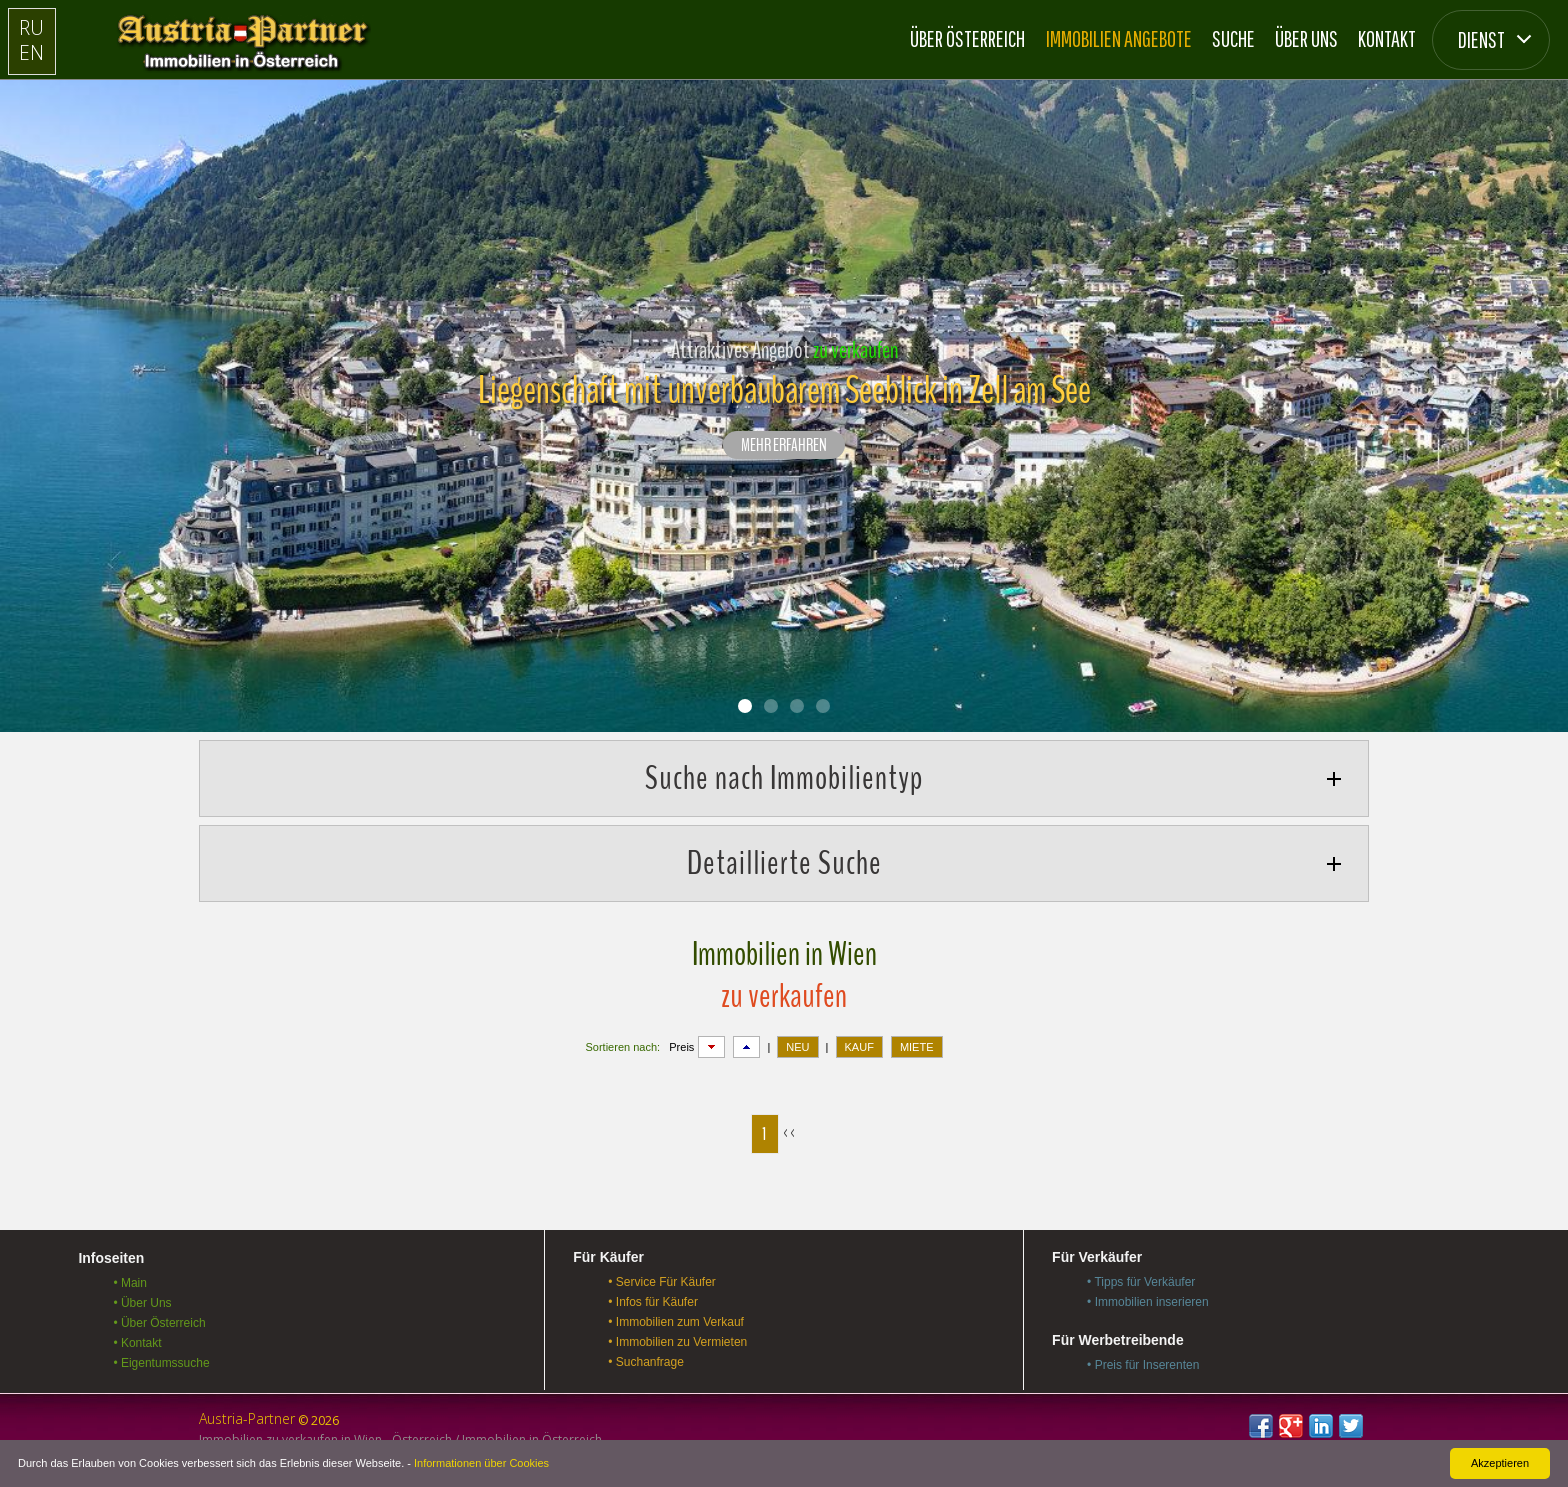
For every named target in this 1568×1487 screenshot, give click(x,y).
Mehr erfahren (784, 446)
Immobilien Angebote (1119, 38)
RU (31, 27)
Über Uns (1306, 38)
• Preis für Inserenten (1143, 1365)
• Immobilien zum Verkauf (676, 1322)
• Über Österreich (159, 1323)
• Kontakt (137, 1343)
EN (31, 52)
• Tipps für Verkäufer (1141, 1282)
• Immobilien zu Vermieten (677, 1342)
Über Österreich (967, 38)
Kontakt (1387, 38)
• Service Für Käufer (662, 1282)
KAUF (859, 1047)
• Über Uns (142, 1303)
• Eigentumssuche (161, 1363)
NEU (797, 1047)
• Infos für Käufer (653, 1302)
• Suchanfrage (646, 1362)
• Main (130, 1283)
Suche (1233, 38)
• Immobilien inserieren (1148, 1302)
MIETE (917, 1047)
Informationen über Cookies (481, 1463)
